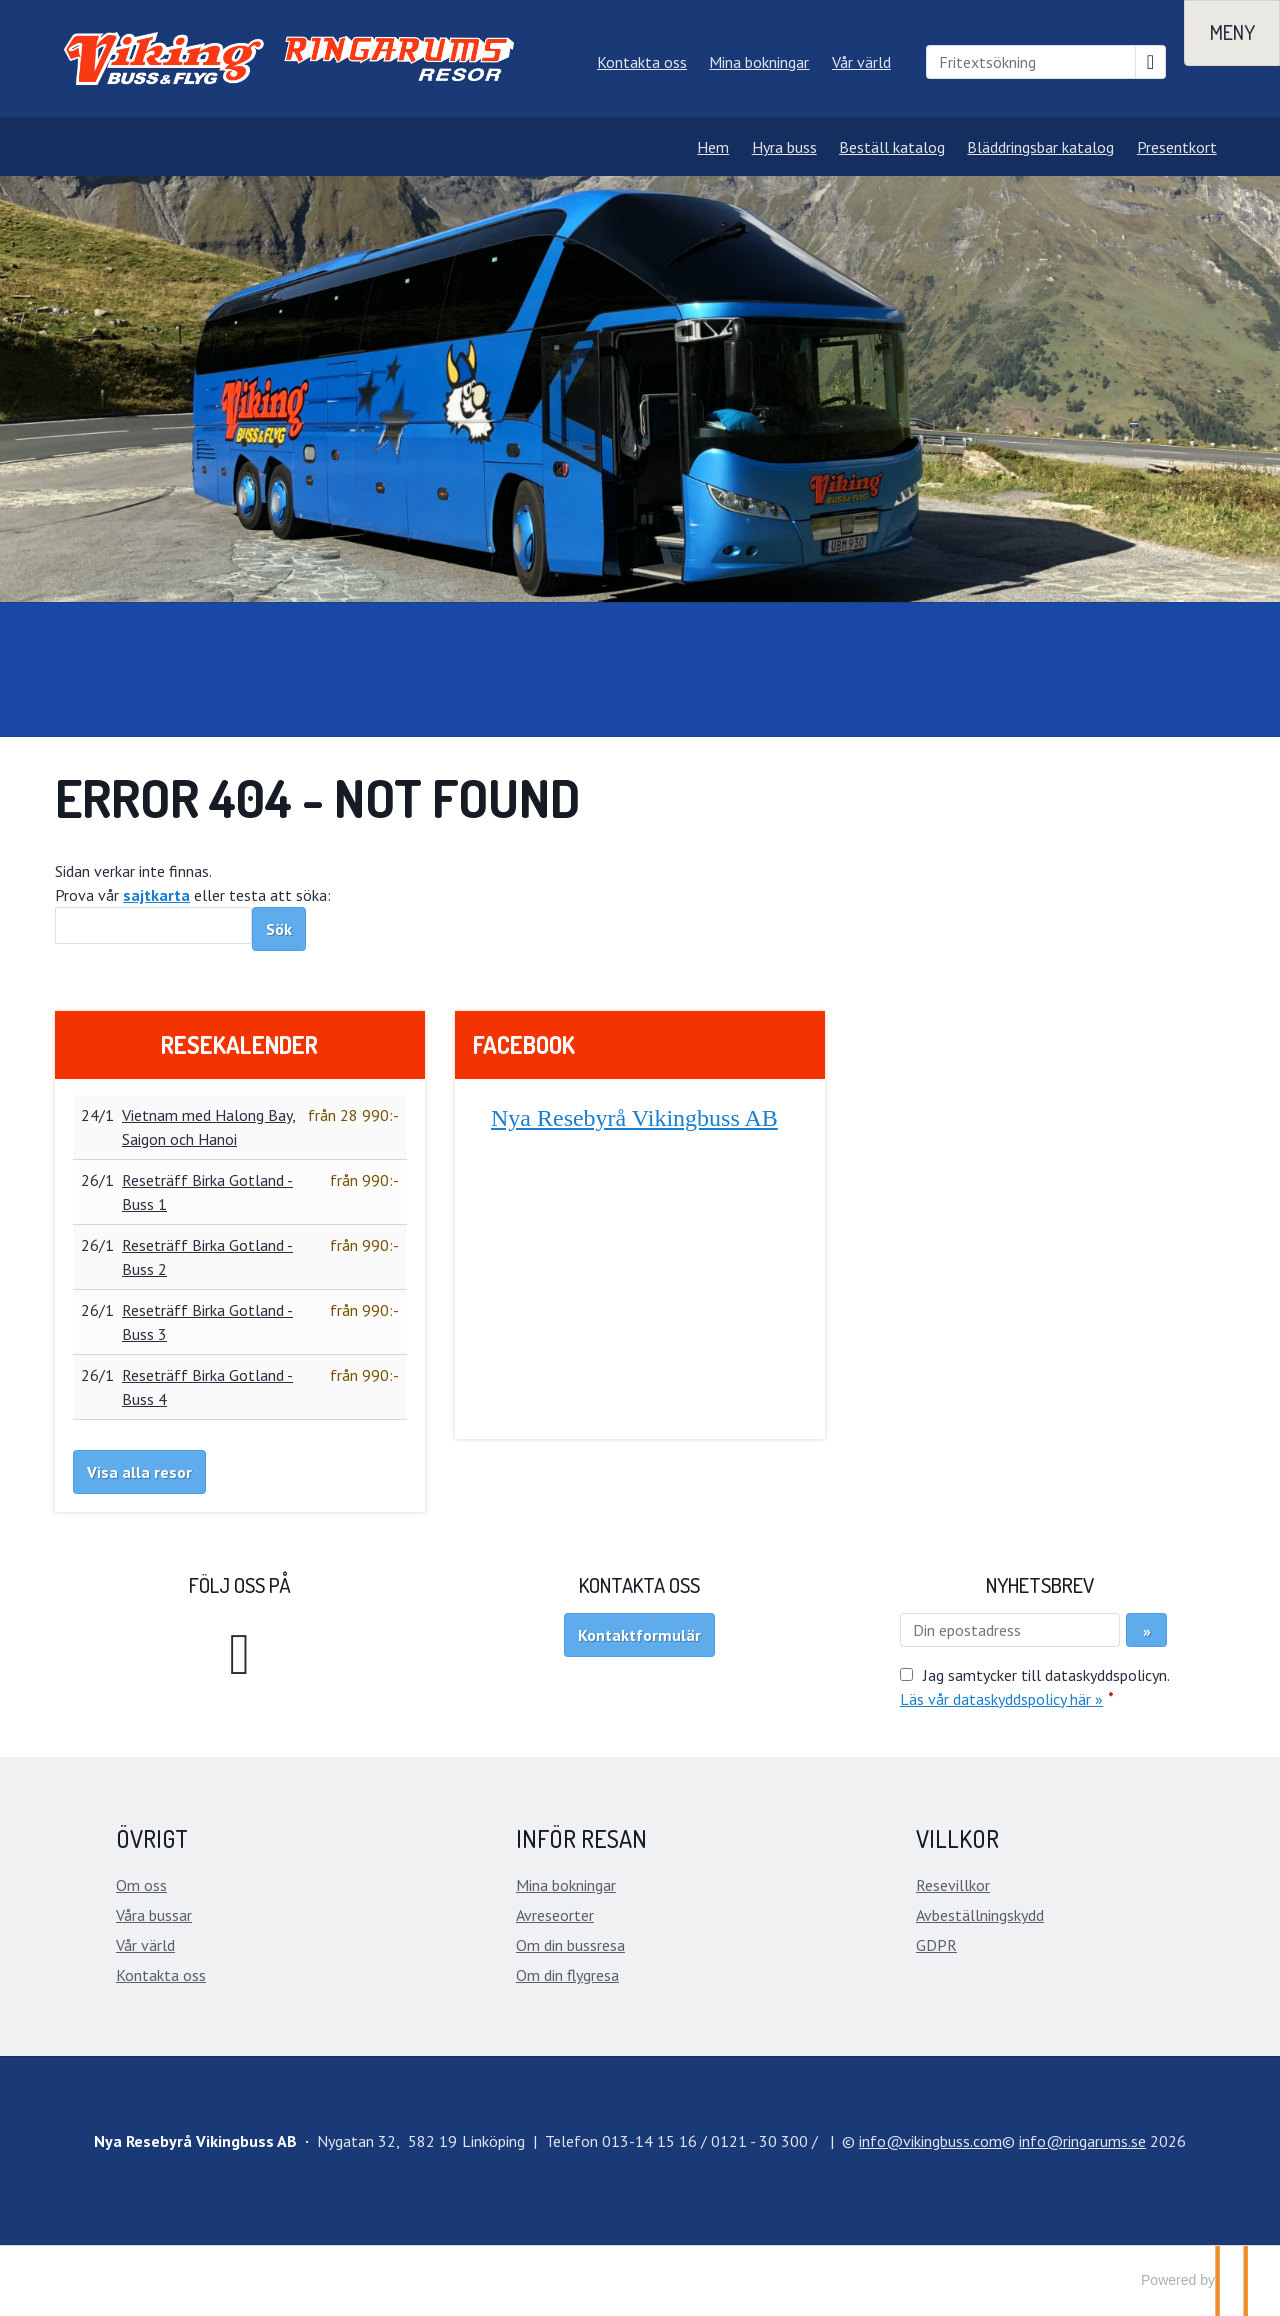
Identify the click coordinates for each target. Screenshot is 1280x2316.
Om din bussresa (570, 1945)
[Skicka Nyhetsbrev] (1146, 1630)
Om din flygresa (567, 1975)
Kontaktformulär (639, 1635)
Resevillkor (953, 1885)
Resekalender (239, 1044)
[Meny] (1232, 33)
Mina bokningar (759, 62)
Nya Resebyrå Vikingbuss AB (634, 1118)
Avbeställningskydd (980, 1915)
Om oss (141, 1885)
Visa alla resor (139, 1472)
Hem (713, 147)
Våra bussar (154, 1915)
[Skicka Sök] (279, 929)
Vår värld (861, 62)
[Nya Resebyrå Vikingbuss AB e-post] (930, 2141)
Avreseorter (555, 1915)
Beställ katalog (892, 147)
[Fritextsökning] (1031, 62)
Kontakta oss (642, 62)
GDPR (936, 1945)
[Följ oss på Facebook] (240, 1651)
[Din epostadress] (1010, 1630)
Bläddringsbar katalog (1040, 147)
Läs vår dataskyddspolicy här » (1001, 1699)
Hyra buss (784, 147)
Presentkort (1177, 147)
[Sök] (153, 925)
